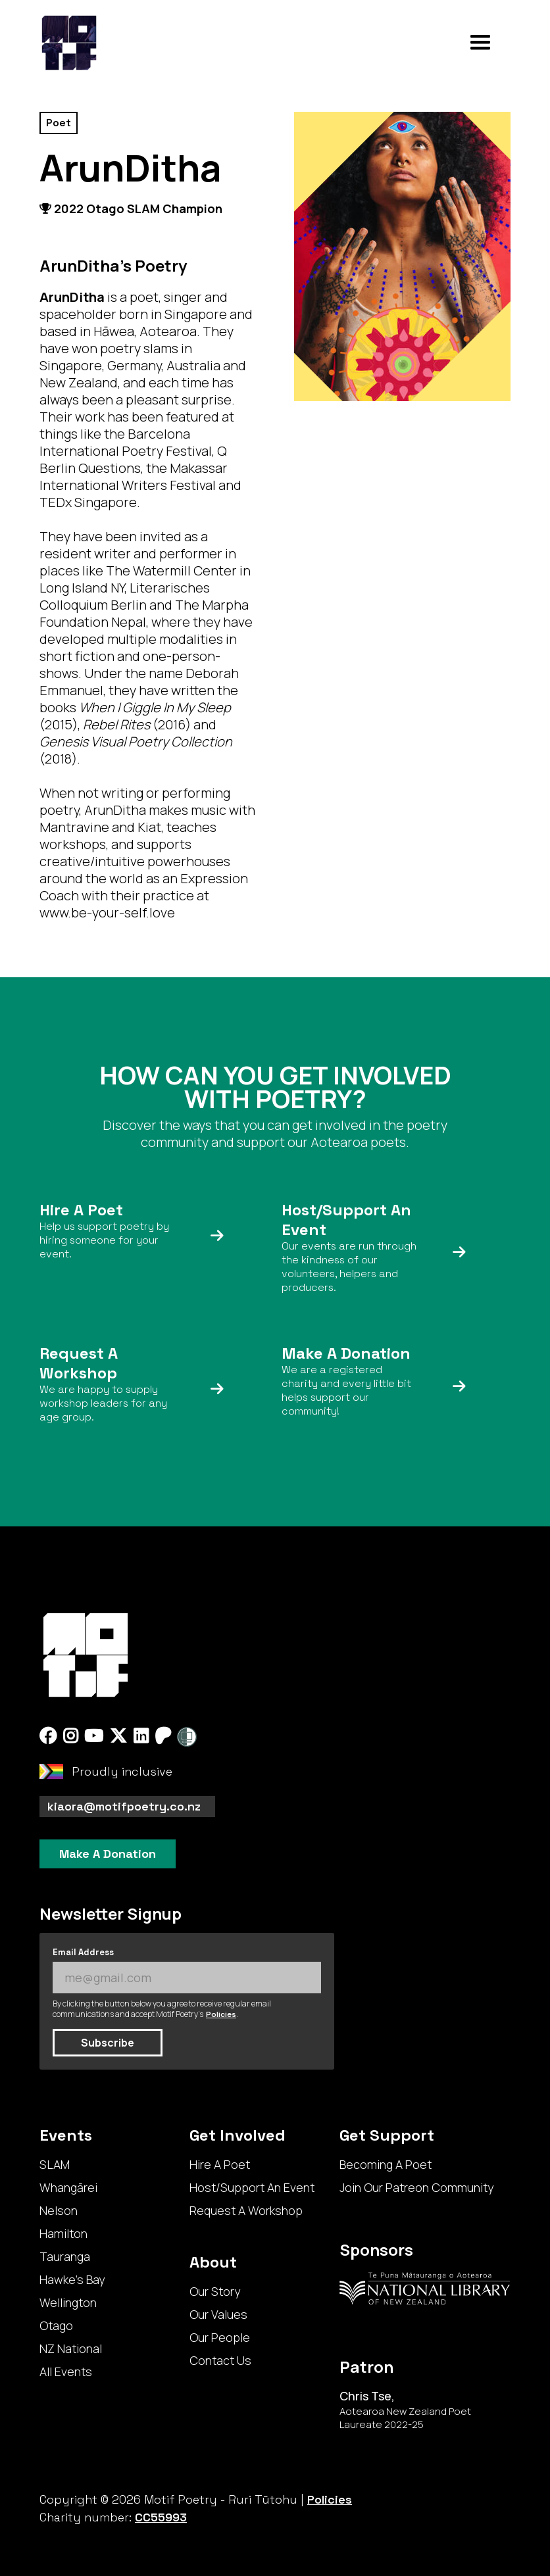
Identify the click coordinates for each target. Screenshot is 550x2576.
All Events (65, 2371)
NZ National (70, 2348)
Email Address (83, 1952)
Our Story (214, 2291)
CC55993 (161, 2517)
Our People (219, 2337)
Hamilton (63, 2233)
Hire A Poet (219, 2164)
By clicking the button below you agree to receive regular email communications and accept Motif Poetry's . (162, 2009)
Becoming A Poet (385, 2164)
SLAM (54, 2164)
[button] (480, 42)
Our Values (218, 2314)
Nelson (58, 2210)
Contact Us (220, 2360)
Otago (56, 2325)
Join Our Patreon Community (416, 2187)
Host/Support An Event (251, 2187)
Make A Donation (107, 1853)
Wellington (68, 2302)
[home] (69, 42)
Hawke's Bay (72, 2279)
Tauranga (64, 2256)
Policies (221, 2014)
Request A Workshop (246, 2210)
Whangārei (68, 2187)
